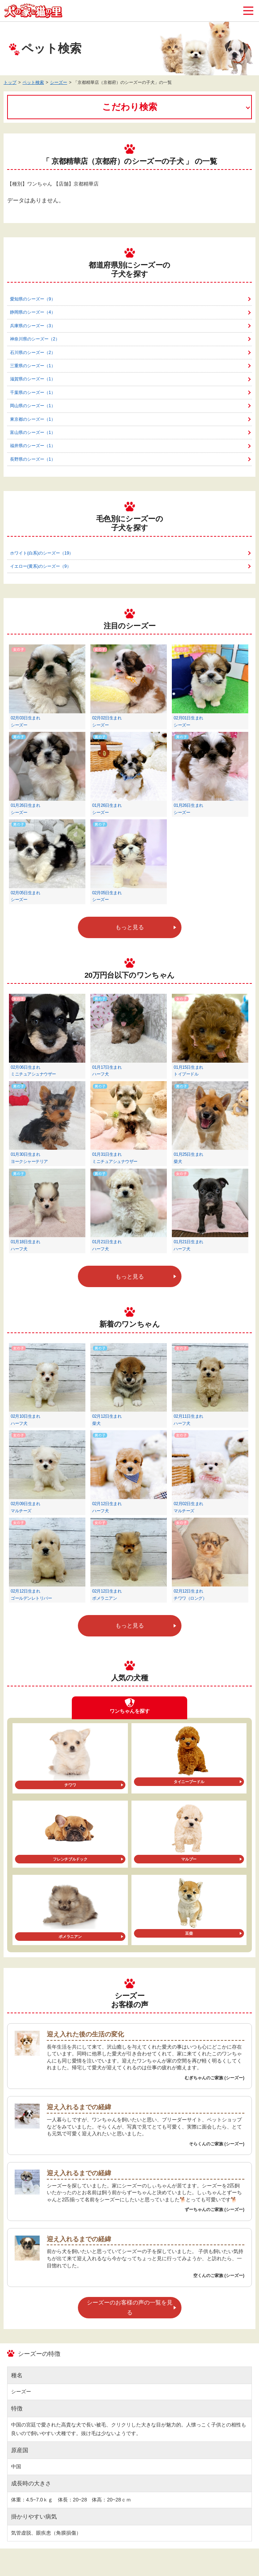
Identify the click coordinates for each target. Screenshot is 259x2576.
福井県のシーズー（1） (32, 445)
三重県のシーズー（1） (32, 365)
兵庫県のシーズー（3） (32, 325)
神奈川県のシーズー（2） (35, 338)
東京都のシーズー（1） (32, 419)
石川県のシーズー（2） (32, 352)
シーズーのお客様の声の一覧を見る (130, 2307)
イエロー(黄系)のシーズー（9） (40, 566)
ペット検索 (33, 82)
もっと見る (129, 927)
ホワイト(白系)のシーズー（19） (41, 553)
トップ (10, 82)
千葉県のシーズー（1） (32, 392)
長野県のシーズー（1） (32, 459)
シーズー (58, 82)
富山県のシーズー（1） (32, 432)
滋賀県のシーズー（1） (32, 378)
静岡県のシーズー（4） (32, 312)
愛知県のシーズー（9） (32, 299)
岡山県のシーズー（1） (32, 405)
